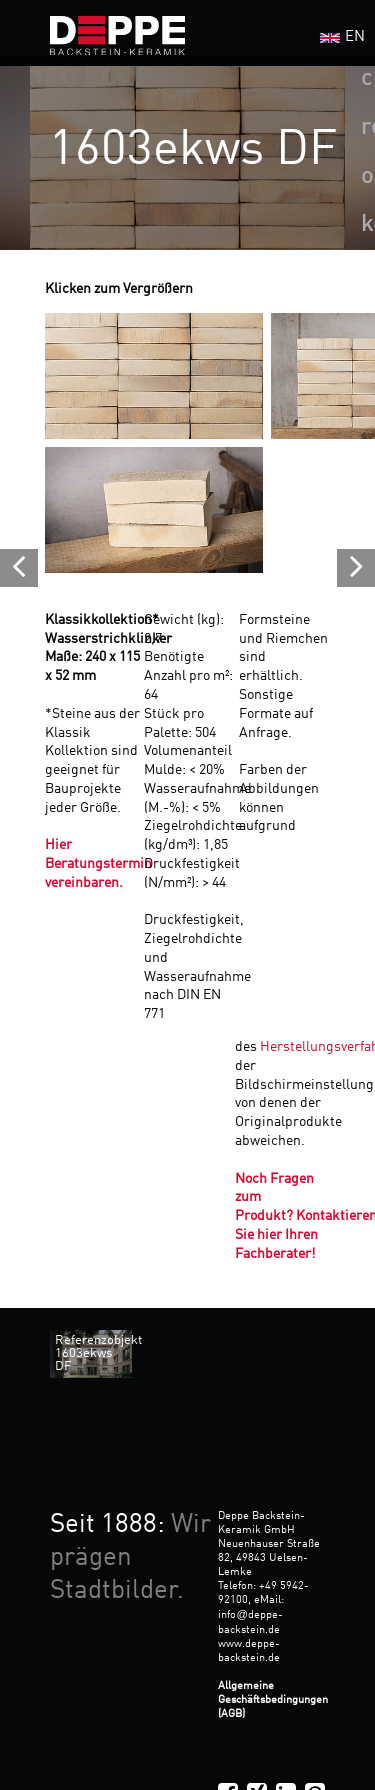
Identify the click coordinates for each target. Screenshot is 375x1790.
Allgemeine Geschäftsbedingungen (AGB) (273, 1700)
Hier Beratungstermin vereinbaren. (98, 864)
